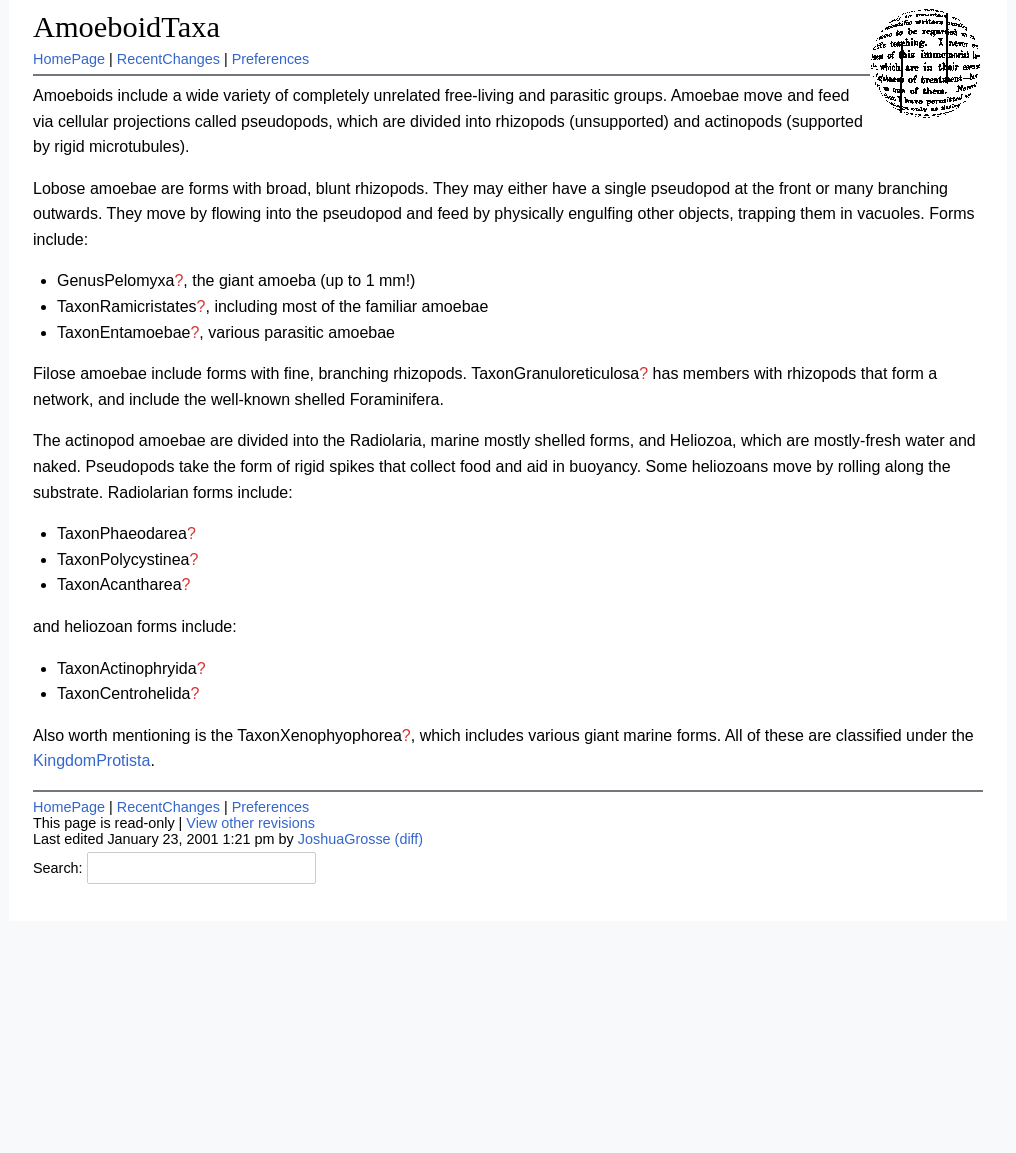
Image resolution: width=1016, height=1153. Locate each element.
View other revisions (250, 823)
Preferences (271, 59)
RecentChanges (168, 59)
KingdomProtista (91, 760)
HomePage (69, 59)
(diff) (409, 839)
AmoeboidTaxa (126, 27)
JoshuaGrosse (344, 839)
